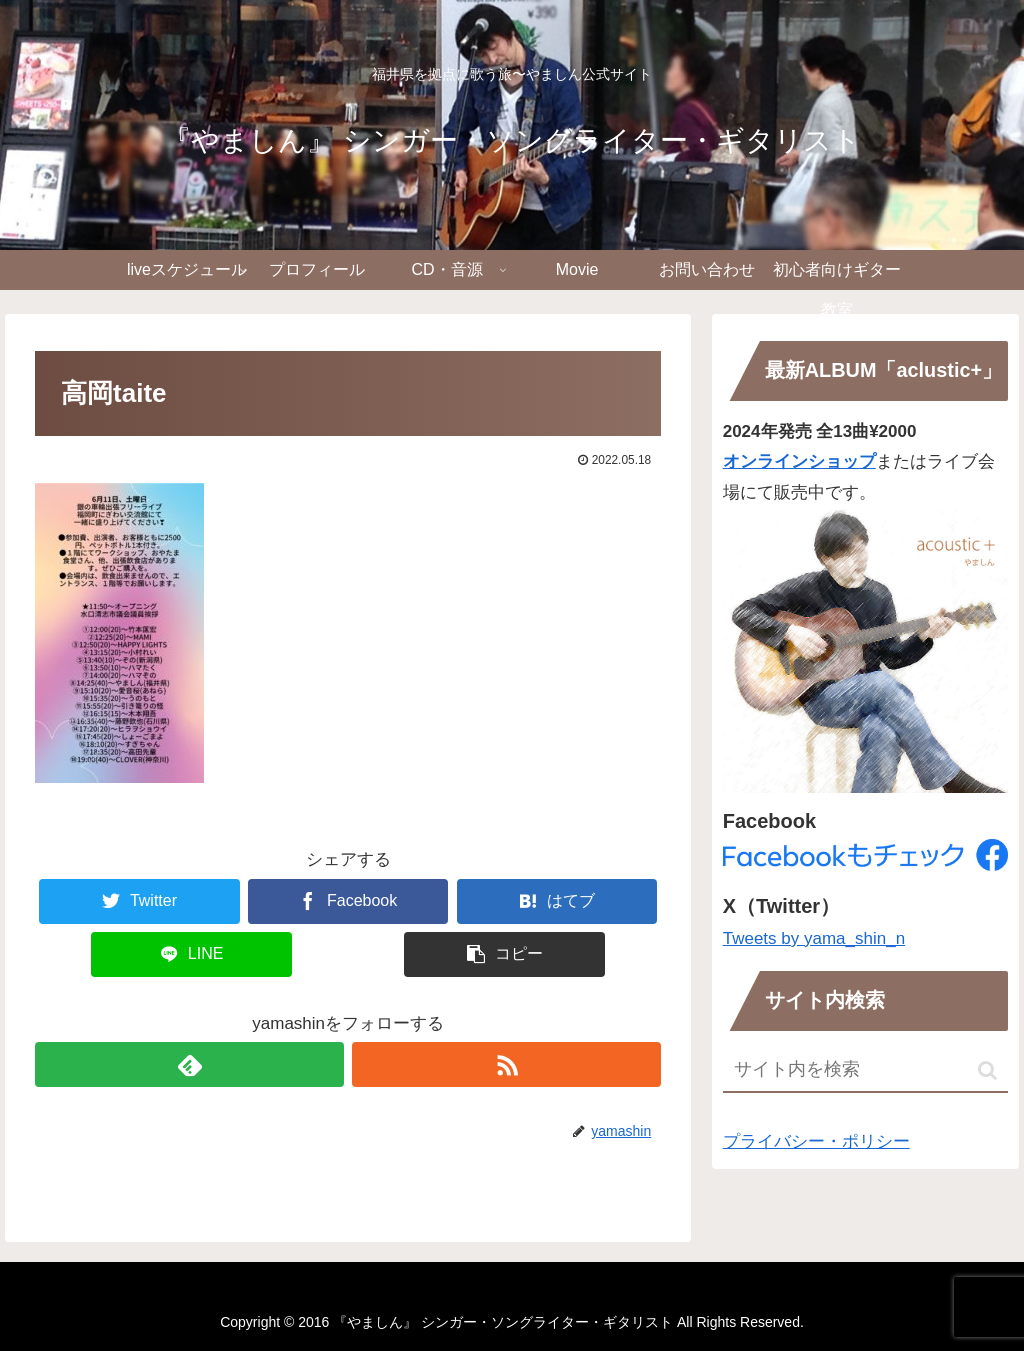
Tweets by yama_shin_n (814, 938)
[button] (987, 1070)
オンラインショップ (799, 461)
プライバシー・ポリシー (816, 1141)
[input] (865, 1070)
